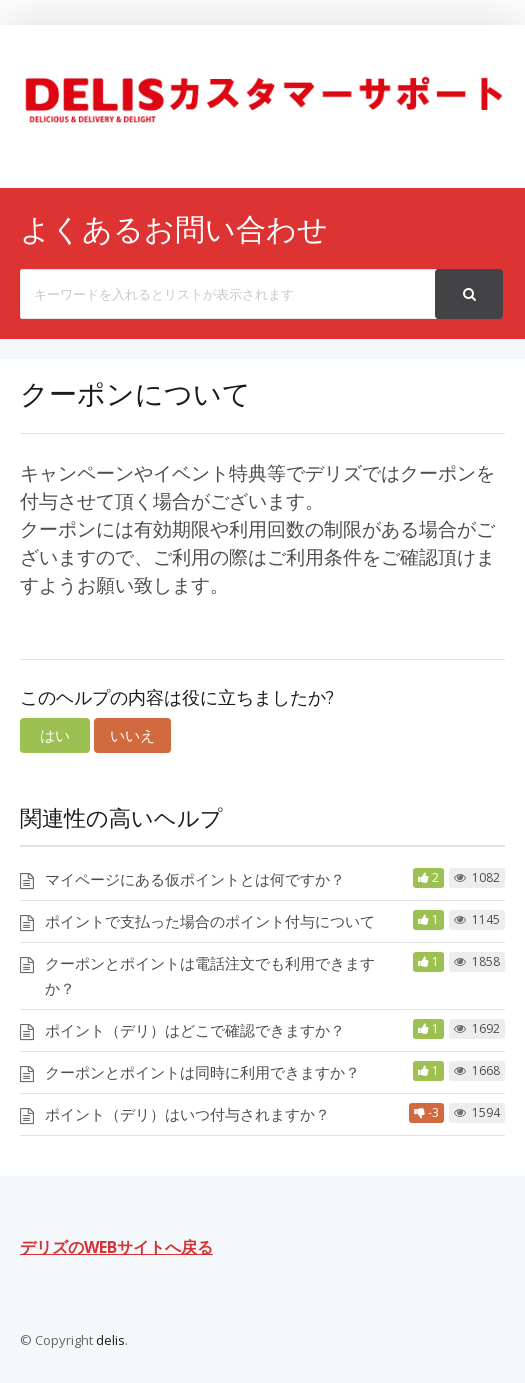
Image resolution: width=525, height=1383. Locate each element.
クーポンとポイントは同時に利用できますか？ (202, 1072)
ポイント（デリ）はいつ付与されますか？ (187, 1114)
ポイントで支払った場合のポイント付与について (210, 921)
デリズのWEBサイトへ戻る (116, 1247)
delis (110, 1340)
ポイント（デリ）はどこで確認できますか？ (195, 1030)
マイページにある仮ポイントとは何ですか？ (195, 879)
